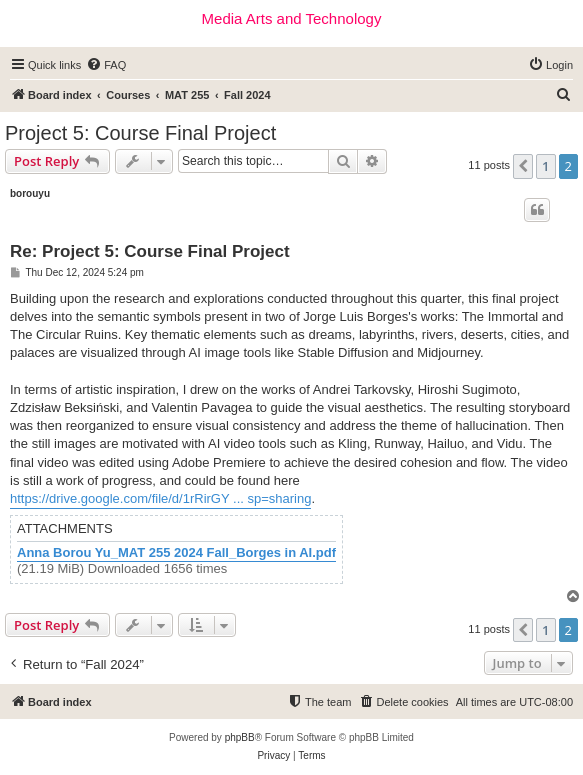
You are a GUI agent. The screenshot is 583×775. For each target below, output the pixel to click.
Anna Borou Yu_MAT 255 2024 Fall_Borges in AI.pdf (176, 553)
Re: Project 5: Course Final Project (150, 251)
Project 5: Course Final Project (140, 133)
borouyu (30, 193)
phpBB (240, 737)
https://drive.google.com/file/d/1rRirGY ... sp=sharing (160, 498)
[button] (523, 166)
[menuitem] (106, 65)
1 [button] (545, 166)
